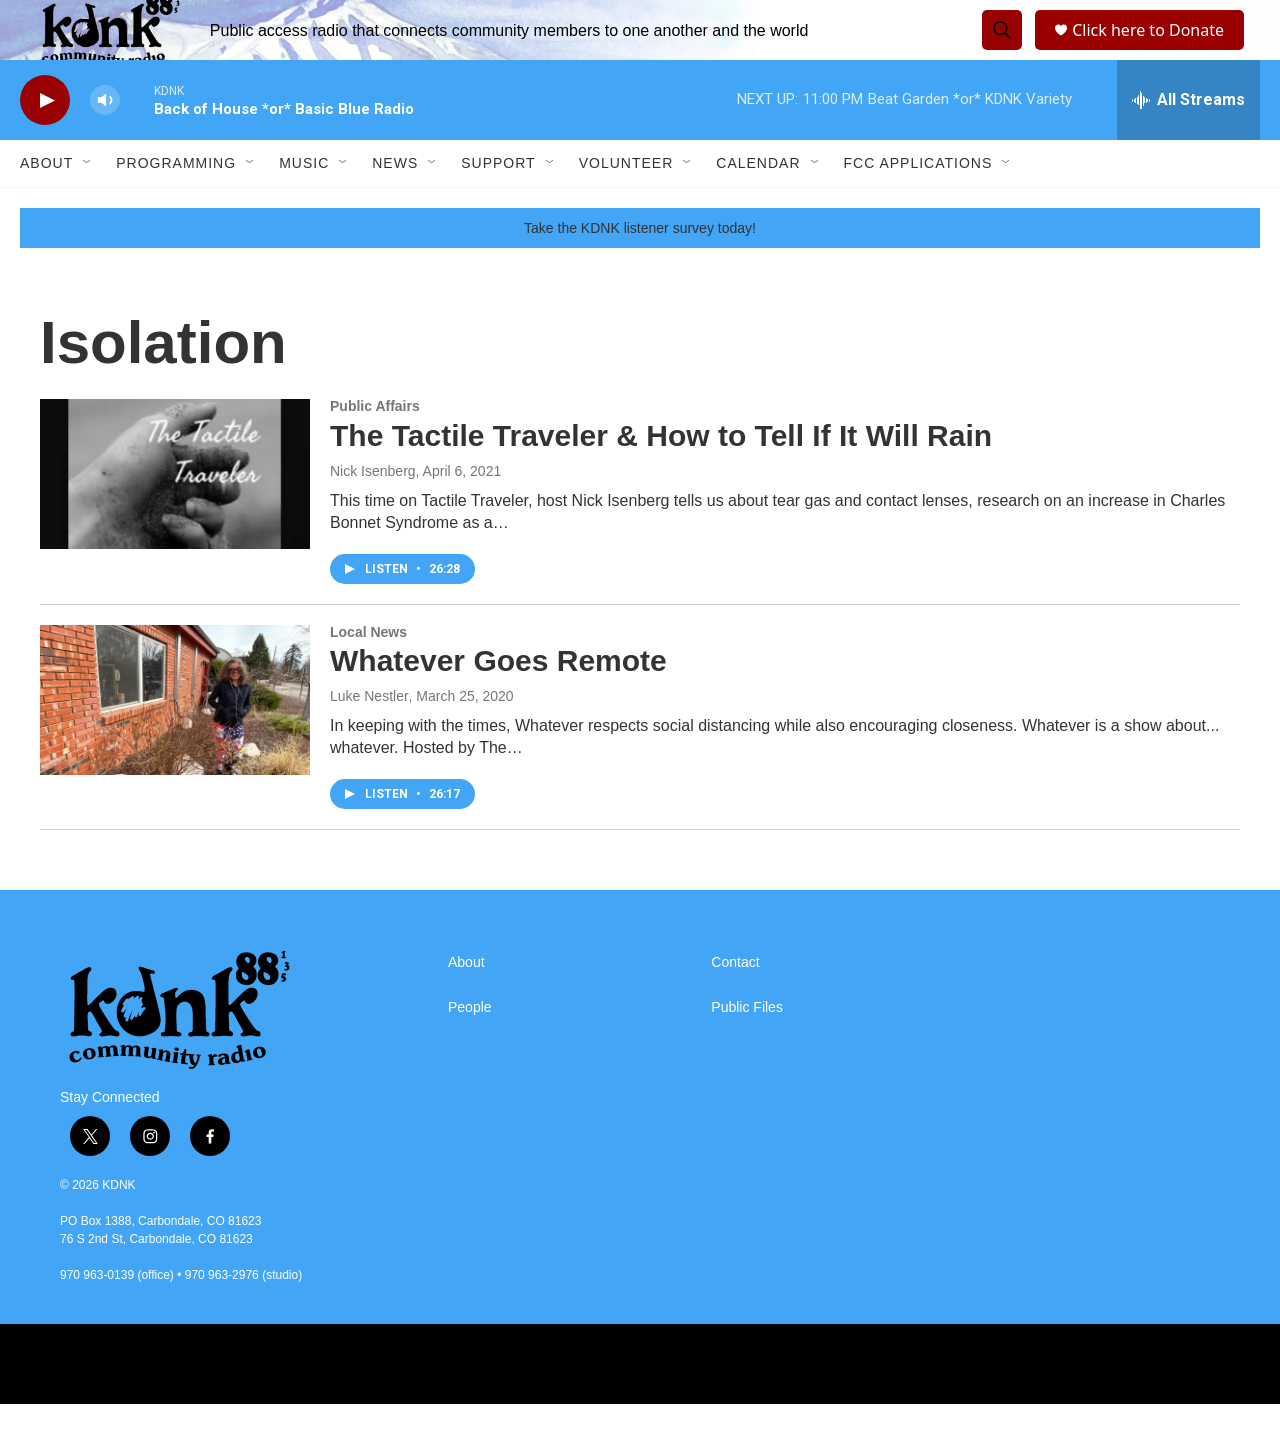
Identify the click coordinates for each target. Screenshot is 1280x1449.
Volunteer (626, 208)
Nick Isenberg (373, 516)
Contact (735, 1007)
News (395, 208)
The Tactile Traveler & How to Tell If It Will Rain (661, 480)
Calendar (758, 208)
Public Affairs (375, 451)
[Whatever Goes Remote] (175, 745)
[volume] (105, 145)
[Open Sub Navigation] (88, 208)
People (470, 1052)
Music (304, 208)
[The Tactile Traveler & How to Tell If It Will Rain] (175, 519)
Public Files (747, 1052)
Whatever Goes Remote (498, 705)
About (46, 208)
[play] (45, 145)
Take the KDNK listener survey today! (640, 273)
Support (498, 208)
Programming (176, 208)
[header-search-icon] (999, 53)
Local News (368, 677)
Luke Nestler (369, 741)
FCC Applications (918, 208)
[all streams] (1188, 145)
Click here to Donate (1154, 52)
